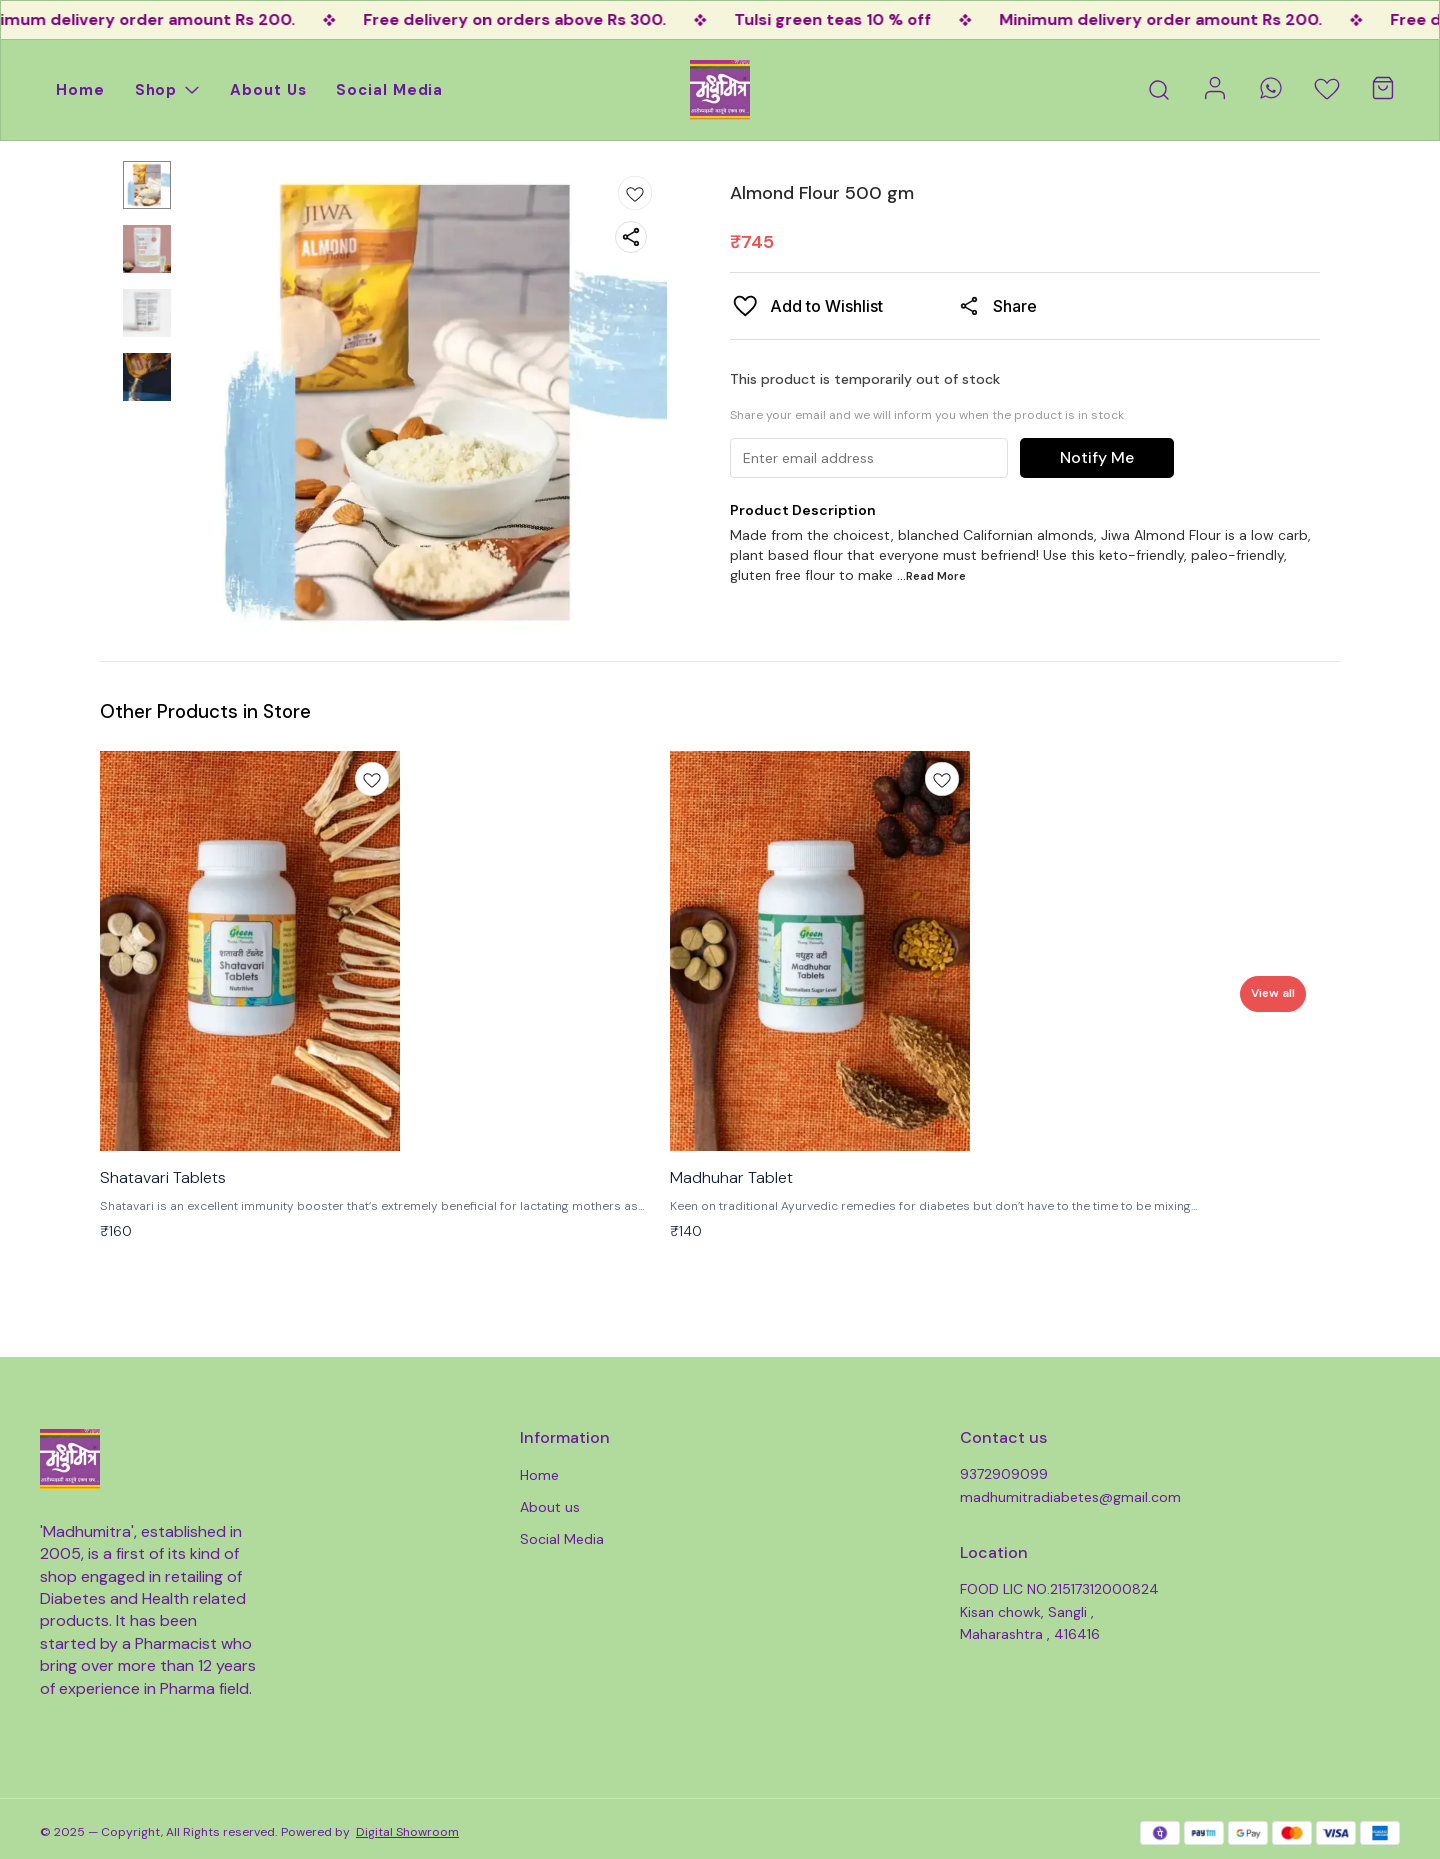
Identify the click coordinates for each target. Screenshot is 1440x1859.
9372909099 (1004, 1474)
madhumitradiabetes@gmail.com (1070, 1497)
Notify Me (1097, 457)
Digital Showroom (407, 1832)
